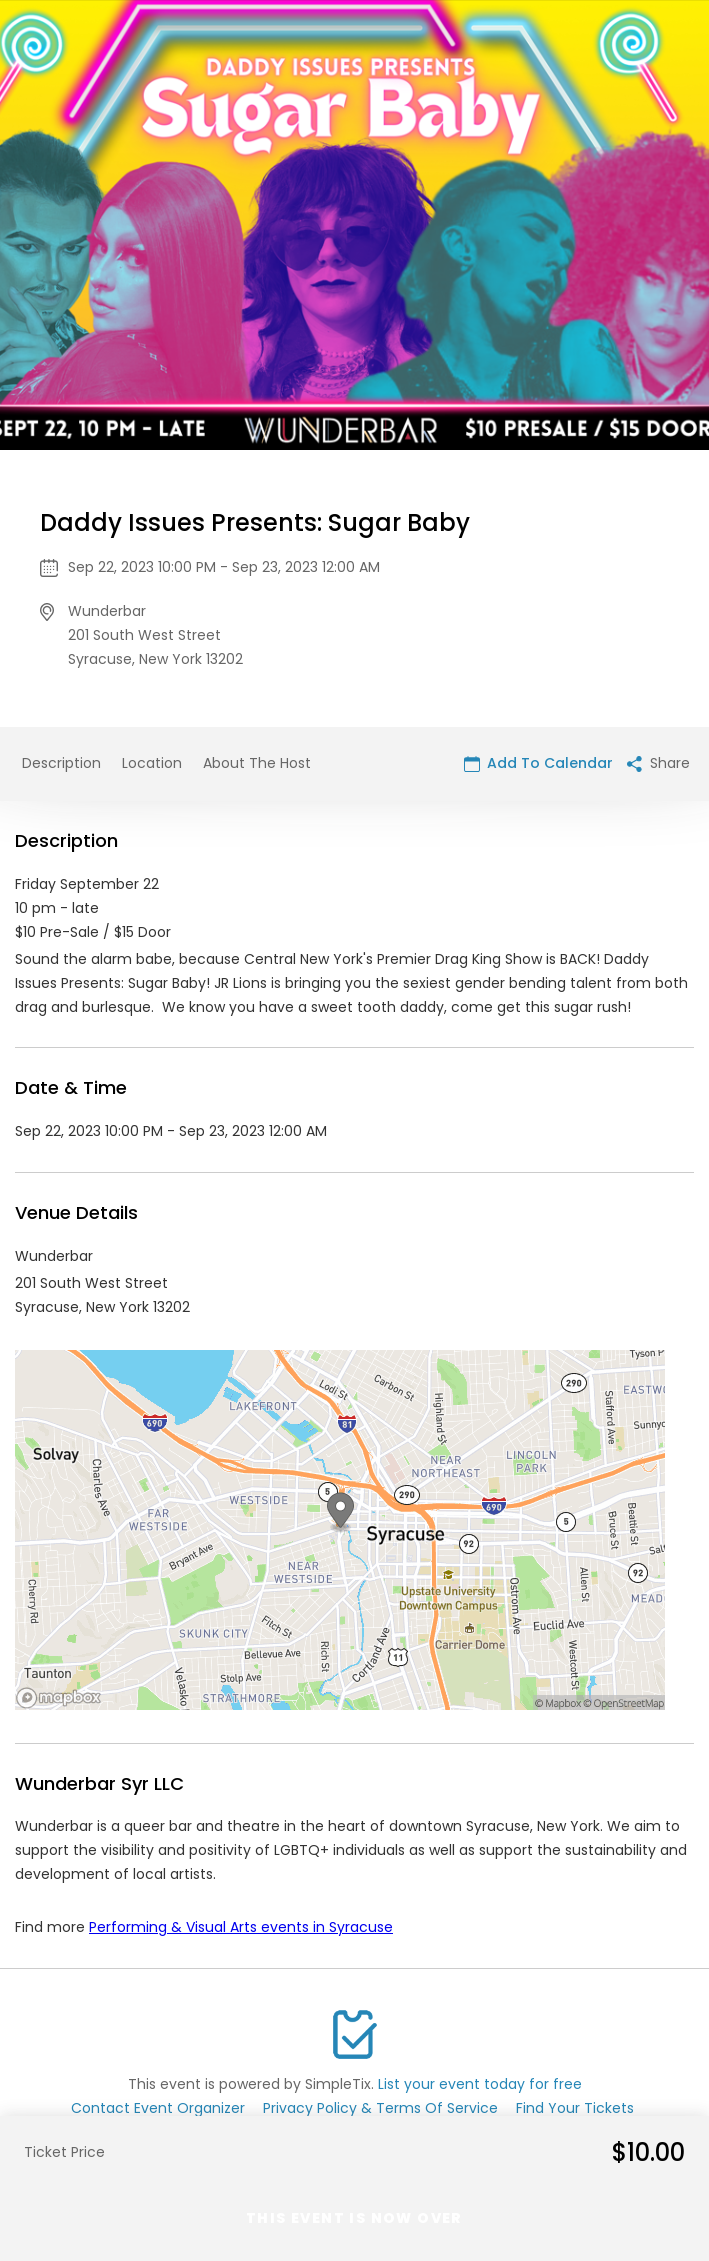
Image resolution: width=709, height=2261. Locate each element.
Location (152, 763)
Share (658, 763)
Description (61, 763)
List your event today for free (480, 2084)
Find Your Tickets (575, 2108)
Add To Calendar (538, 763)
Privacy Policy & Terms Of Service (380, 2108)
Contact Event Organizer (158, 2108)
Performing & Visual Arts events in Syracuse (241, 1927)
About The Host (257, 763)
